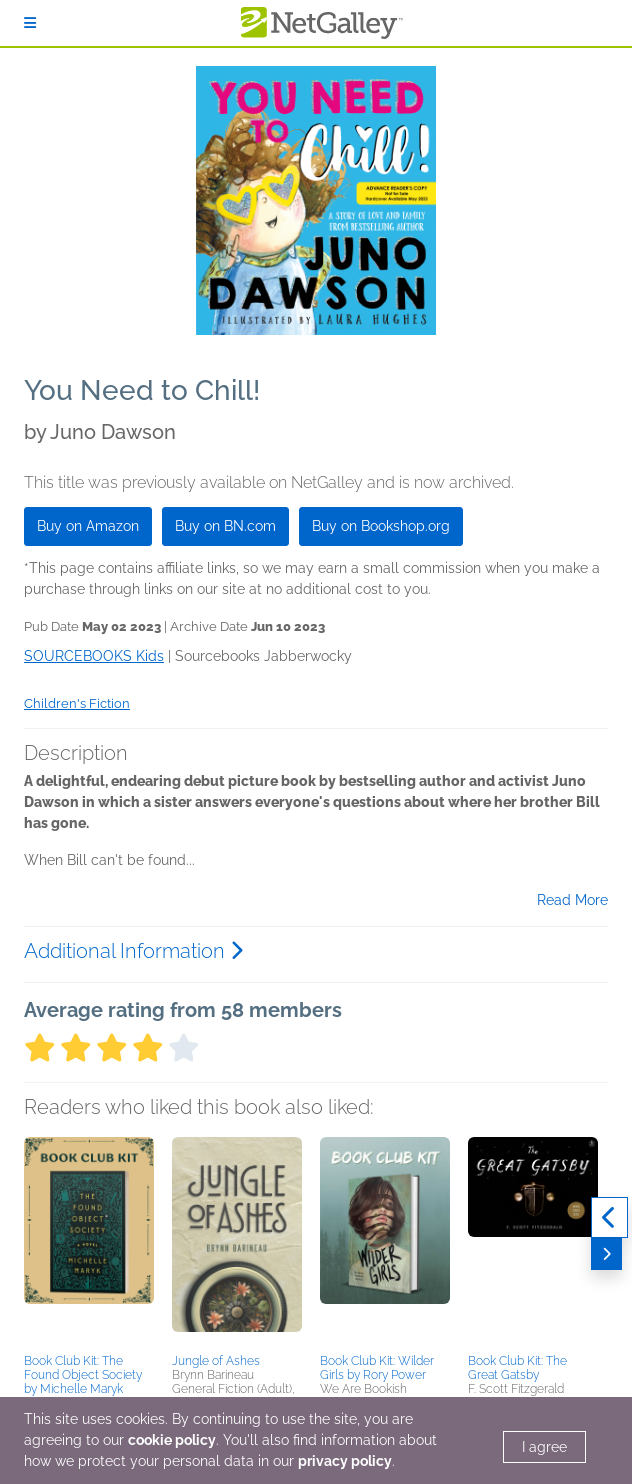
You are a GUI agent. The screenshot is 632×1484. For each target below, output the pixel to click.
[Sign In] (30, 23)
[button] (89, 1242)
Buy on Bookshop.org (381, 526)
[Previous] (609, 1218)
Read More (572, 900)
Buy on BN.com (225, 526)
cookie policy (172, 1440)
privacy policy (345, 1461)
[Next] (606, 1254)
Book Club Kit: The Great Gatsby (517, 1368)
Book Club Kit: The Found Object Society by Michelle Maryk (83, 1375)
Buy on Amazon (88, 526)
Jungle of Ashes (216, 1361)
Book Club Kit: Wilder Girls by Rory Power (377, 1368)
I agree (544, 1447)
